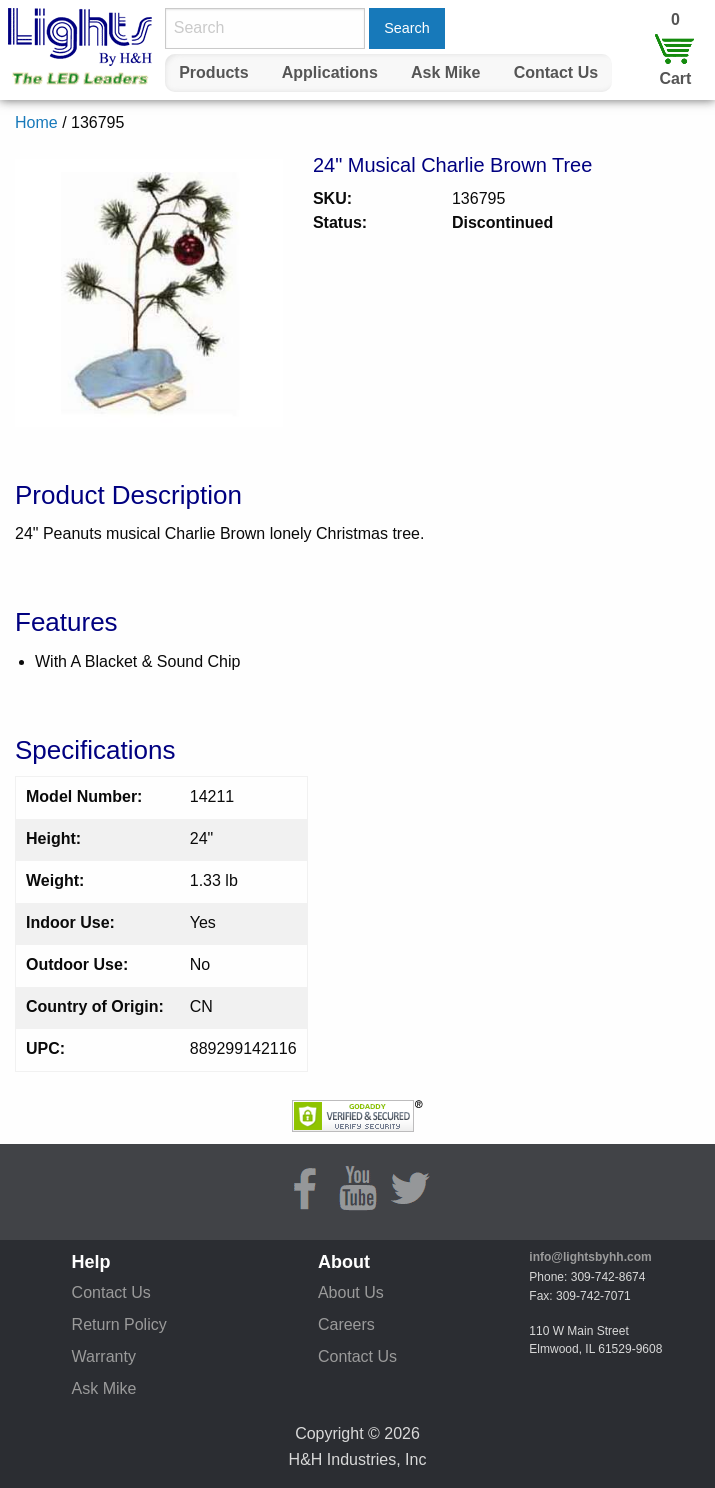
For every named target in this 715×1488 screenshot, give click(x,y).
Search (407, 28)
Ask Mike (445, 72)
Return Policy (119, 1324)
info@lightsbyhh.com (590, 1257)
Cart (675, 78)
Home (36, 122)
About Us (351, 1292)
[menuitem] (214, 73)
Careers (346, 1324)
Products (213, 72)
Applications (330, 72)
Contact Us (556, 72)
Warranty (104, 1356)
